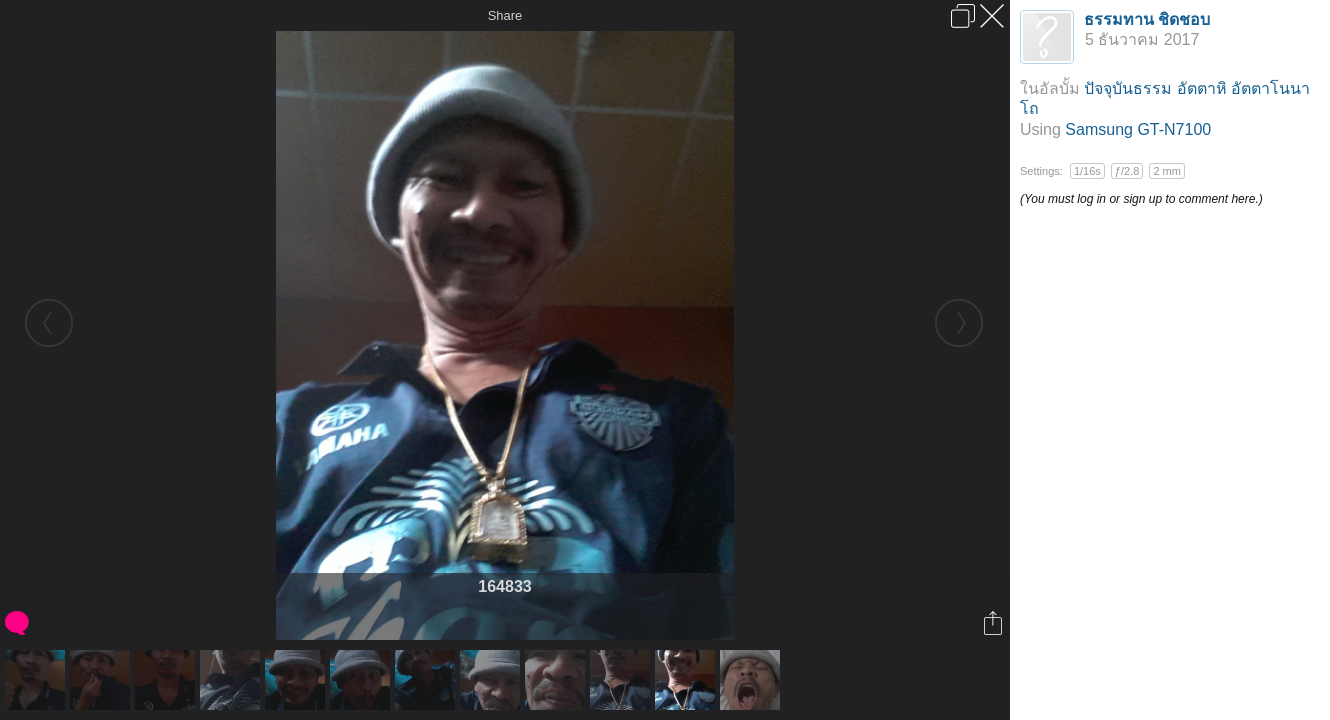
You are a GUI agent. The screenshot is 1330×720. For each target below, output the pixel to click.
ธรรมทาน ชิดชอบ (1147, 19)
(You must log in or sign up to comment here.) (1141, 199)
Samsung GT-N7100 (1138, 129)
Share (505, 15)
